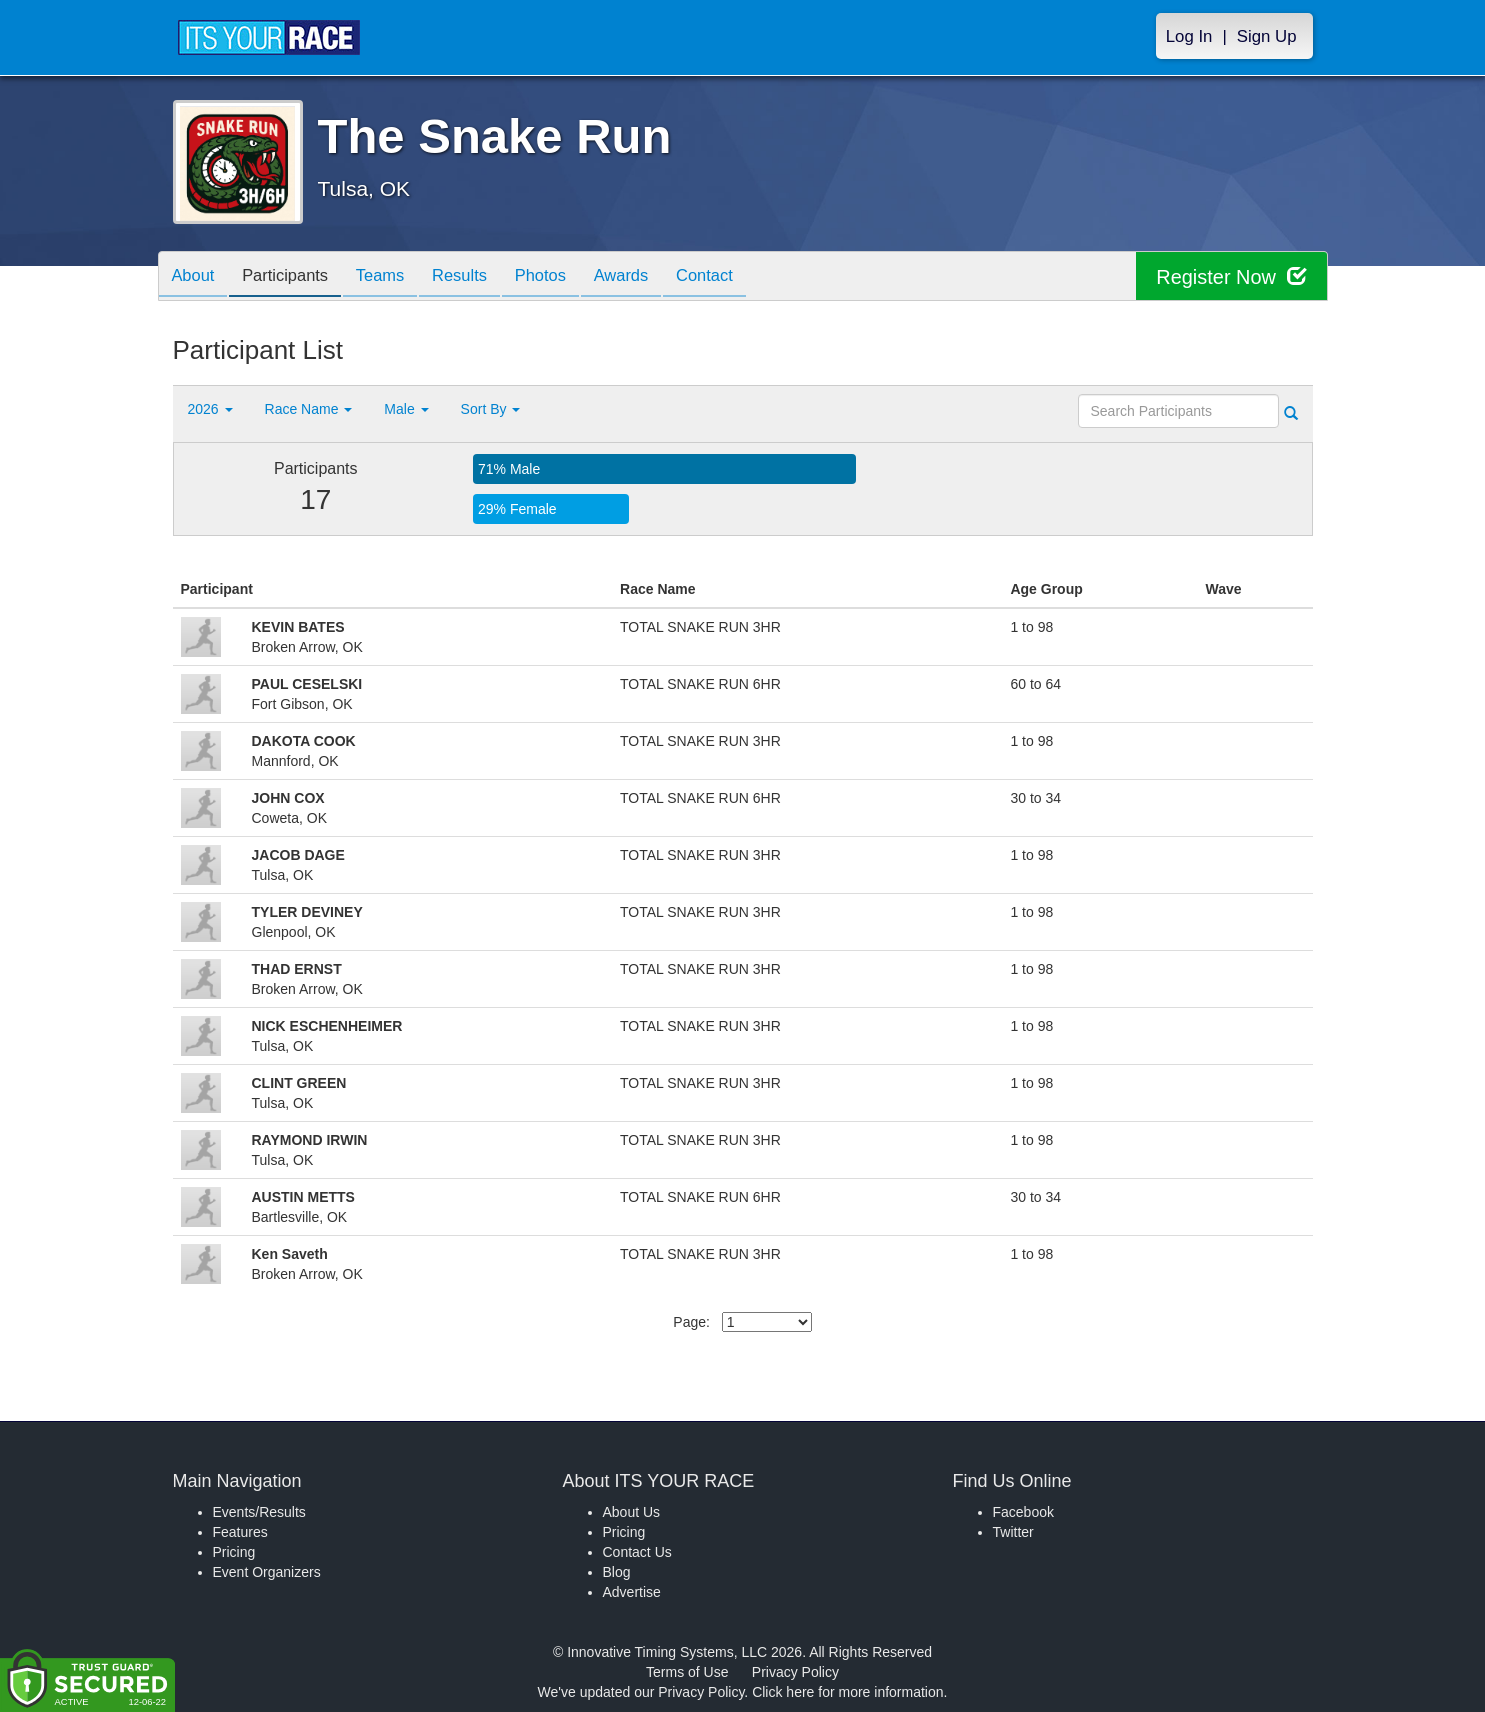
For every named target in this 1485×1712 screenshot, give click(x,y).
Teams (393, 277)
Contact (739, 277)
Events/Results (259, 1512)
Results (478, 277)
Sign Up (1267, 36)
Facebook (1023, 1512)
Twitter (1013, 1532)
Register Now (1231, 276)
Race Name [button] (309, 409)
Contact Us (637, 1552)
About (196, 277)
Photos (564, 277)
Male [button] (406, 409)
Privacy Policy (795, 1672)
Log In (1189, 36)
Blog (617, 1572)
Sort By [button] (491, 409)
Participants (293, 277)
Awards (651, 277)
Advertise (632, 1592)
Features (240, 1532)
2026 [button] (210, 409)
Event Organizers (267, 1572)
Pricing (234, 1552)
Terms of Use (687, 1672)
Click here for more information (847, 1692)
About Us (632, 1512)
